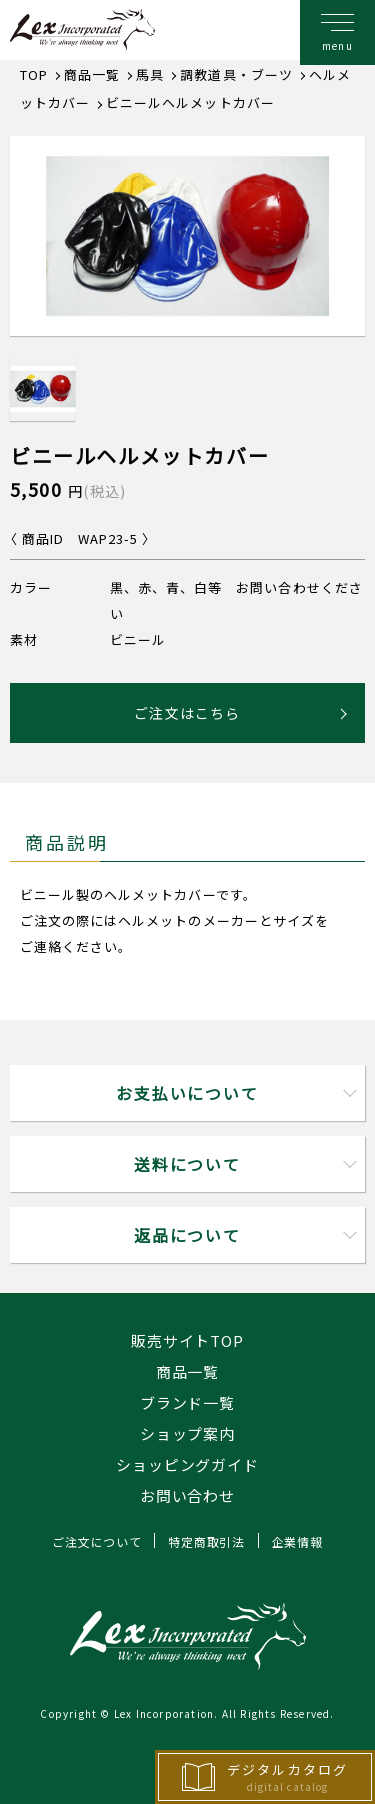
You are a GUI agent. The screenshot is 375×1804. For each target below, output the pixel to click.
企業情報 (297, 1541)
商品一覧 (188, 1371)
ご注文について (96, 1541)
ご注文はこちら (187, 713)
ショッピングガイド (187, 1464)
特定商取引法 (206, 1541)
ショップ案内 (187, 1433)
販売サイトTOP (187, 1340)
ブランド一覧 (187, 1402)
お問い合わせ (187, 1495)
